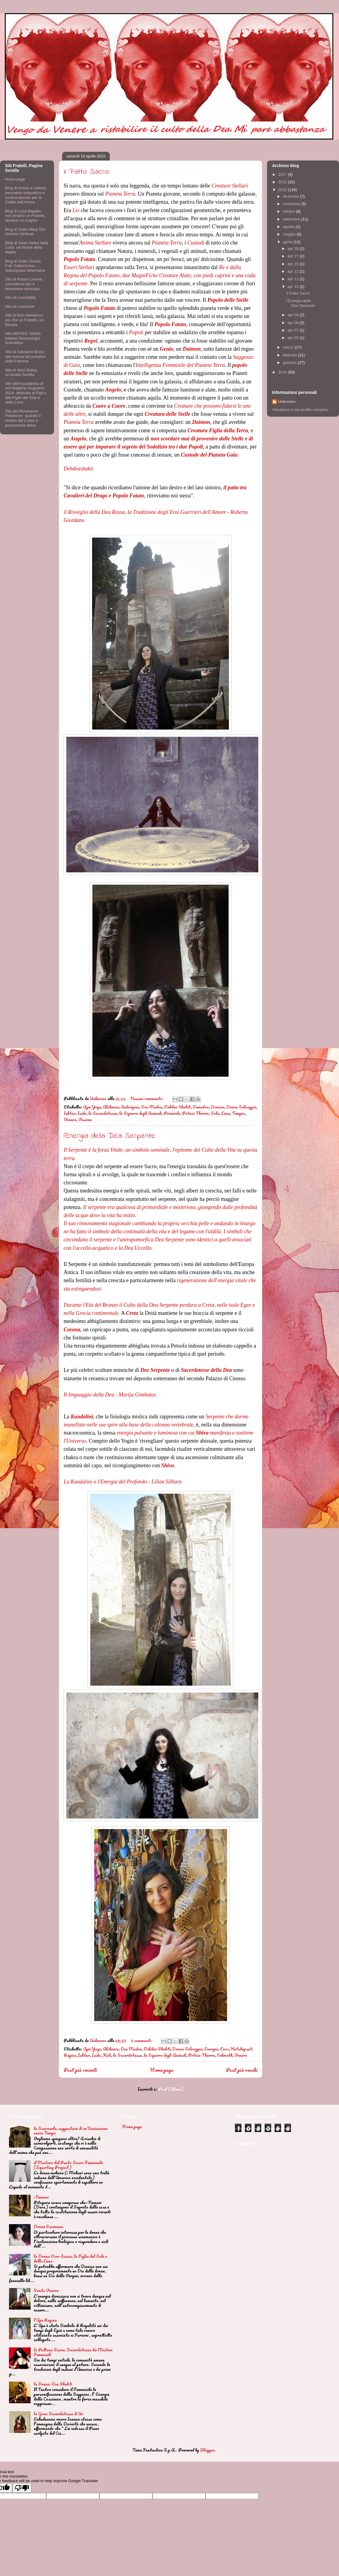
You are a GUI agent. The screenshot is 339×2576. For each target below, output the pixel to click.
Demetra (201, 1106)
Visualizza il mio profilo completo (300, 409)
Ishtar (70, 1113)
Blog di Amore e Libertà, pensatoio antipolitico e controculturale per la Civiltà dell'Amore (26, 195)
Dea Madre (151, 1106)
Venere (70, 1119)
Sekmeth (224, 2055)
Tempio (238, 1113)
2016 (283, 182)
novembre (292, 204)
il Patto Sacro (86, 172)
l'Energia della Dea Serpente (109, 1136)
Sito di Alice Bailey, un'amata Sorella (21, 372)
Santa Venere (46, 2290)
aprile (288, 242)
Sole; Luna (220, 1113)
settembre (292, 219)
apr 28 (293, 248)
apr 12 (293, 271)
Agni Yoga (92, 1106)
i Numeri (41, 2197)
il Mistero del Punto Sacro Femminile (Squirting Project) (68, 2165)
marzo (289, 347)
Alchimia (111, 1106)
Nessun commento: (147, 1098)
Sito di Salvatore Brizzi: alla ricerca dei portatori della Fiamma (25, 356)
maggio (290, 234)
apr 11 (293, 279)
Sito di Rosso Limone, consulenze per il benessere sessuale (24, 284)
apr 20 (293, 264)
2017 (283, 174)
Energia (211, 2048)
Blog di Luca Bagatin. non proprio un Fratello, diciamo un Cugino (25, 216)
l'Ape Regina (45, 2320)
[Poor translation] (22, 2488)
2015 (283, 189)
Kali (107, 2055)
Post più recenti (80, 2070)
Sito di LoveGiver (20, 306)
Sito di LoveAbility (20, 297)
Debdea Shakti (177, 1106)
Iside (81, 1113)
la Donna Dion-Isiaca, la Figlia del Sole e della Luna (70, 2258)
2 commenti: (142, 2040)
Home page (161, 2070)
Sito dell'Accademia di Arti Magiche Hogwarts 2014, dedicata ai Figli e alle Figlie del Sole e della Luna (25, 392)
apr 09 (293, 315)
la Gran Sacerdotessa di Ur (58, 2413)
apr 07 (293, 330)
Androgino (130, 1106)
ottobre (289, 211)
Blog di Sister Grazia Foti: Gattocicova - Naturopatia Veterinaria (25, 266)
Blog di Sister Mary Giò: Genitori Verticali (25, 231)
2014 (283, 372)
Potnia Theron (195, 1113)
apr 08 (293, 322)
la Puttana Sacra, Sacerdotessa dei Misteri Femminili (73, 2352)
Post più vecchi (241, 2070)
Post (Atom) (170, 2089)
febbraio (290, 355)
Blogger (207, 2449)
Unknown (287, 401)
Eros (224, 2048)
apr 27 (293, 256)
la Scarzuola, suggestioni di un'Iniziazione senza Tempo (70, 2131)
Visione (85, 1119)
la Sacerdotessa (102, 1113)
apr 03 (293, 337)
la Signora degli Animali (140, 1113)
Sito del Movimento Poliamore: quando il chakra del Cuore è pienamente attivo (23, 418)
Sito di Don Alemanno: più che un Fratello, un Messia (24, 320)
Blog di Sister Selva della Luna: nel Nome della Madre (26, 247)
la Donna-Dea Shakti (53, 2383)
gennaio (290, 362)
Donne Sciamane (48, 2226)
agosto (289, 226)
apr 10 (293, 286)
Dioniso (217, 1106)
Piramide (172, 1113)
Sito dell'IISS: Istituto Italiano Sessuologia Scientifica (23, 338)
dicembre (291, 196)
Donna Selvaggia (241, 1106)
